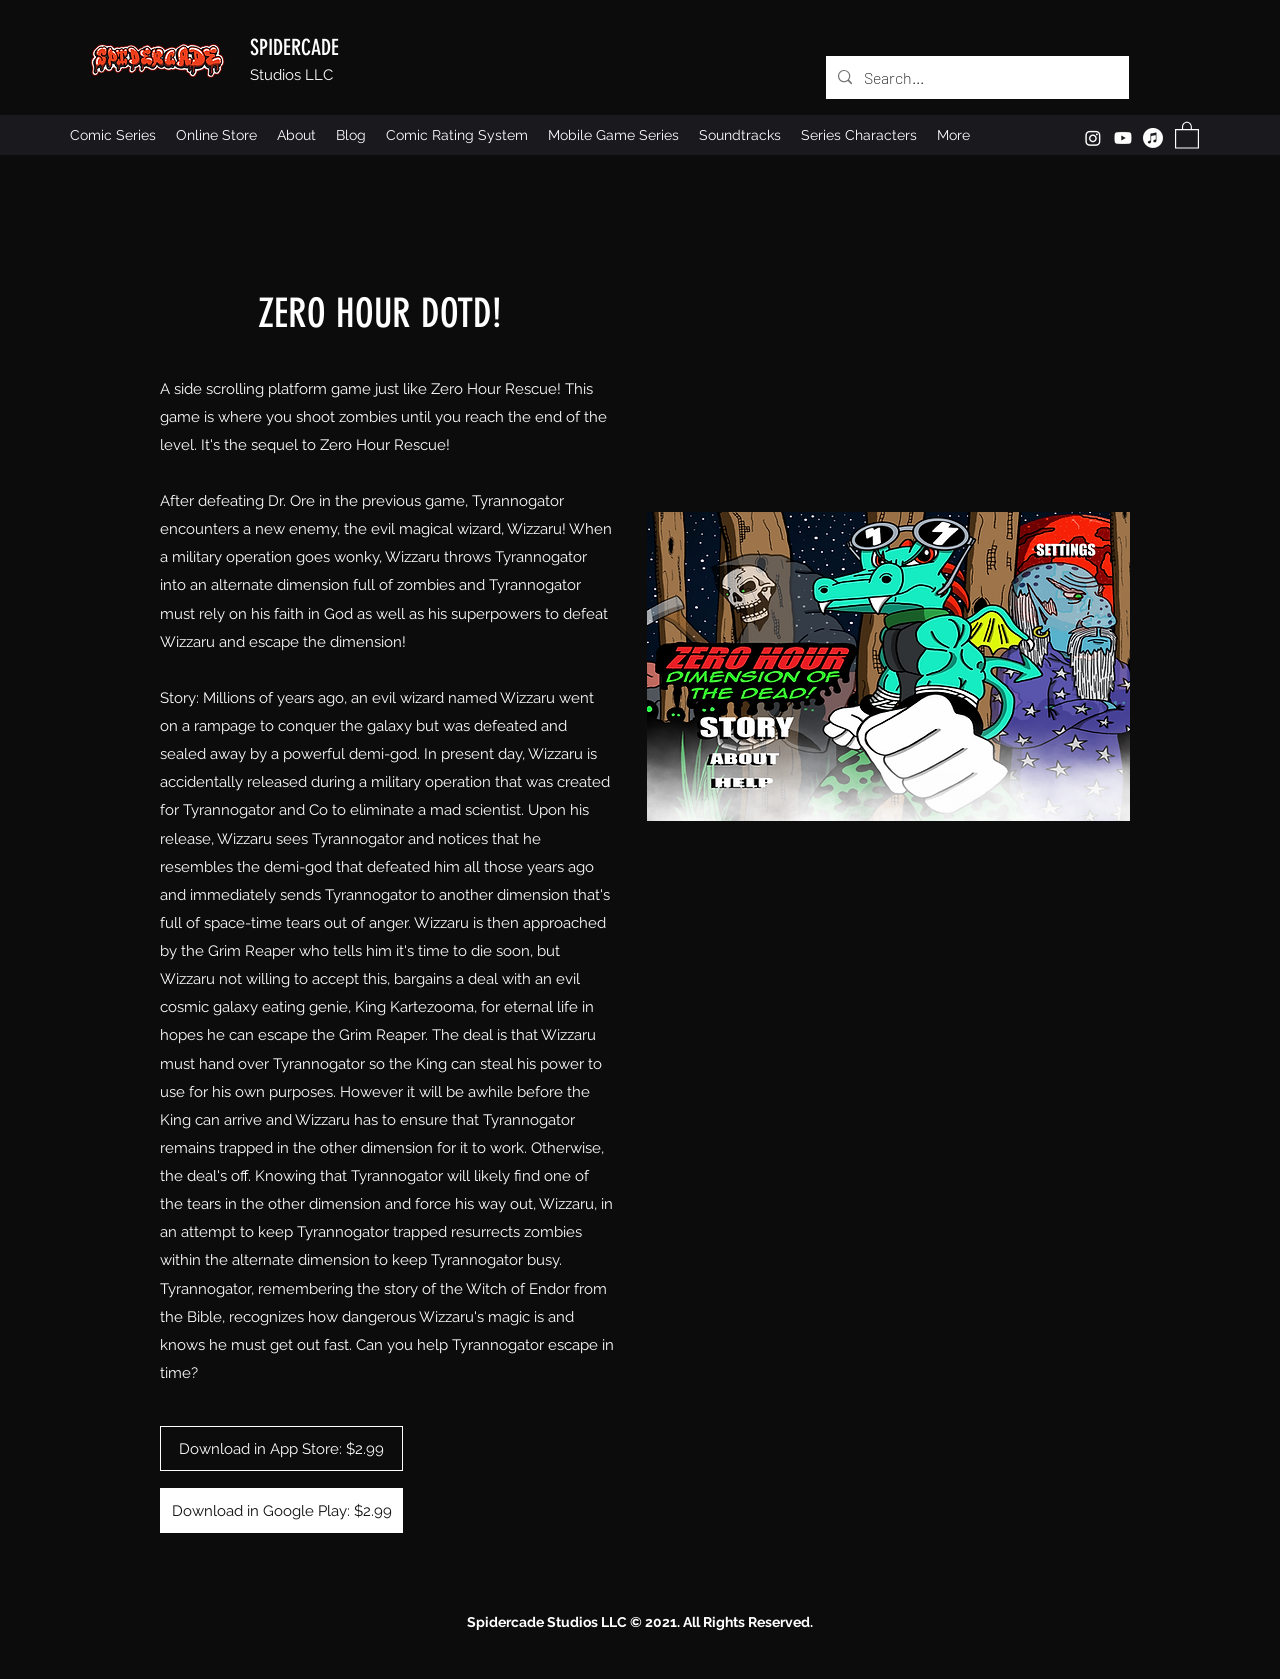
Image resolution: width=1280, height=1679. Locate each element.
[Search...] (975, 78)
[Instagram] (1093, 138)
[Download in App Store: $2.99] (281, 1448)
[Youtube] (1123, 138)
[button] (1187, 134)
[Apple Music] (1153, 138)
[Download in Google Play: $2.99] (281, 1510)
